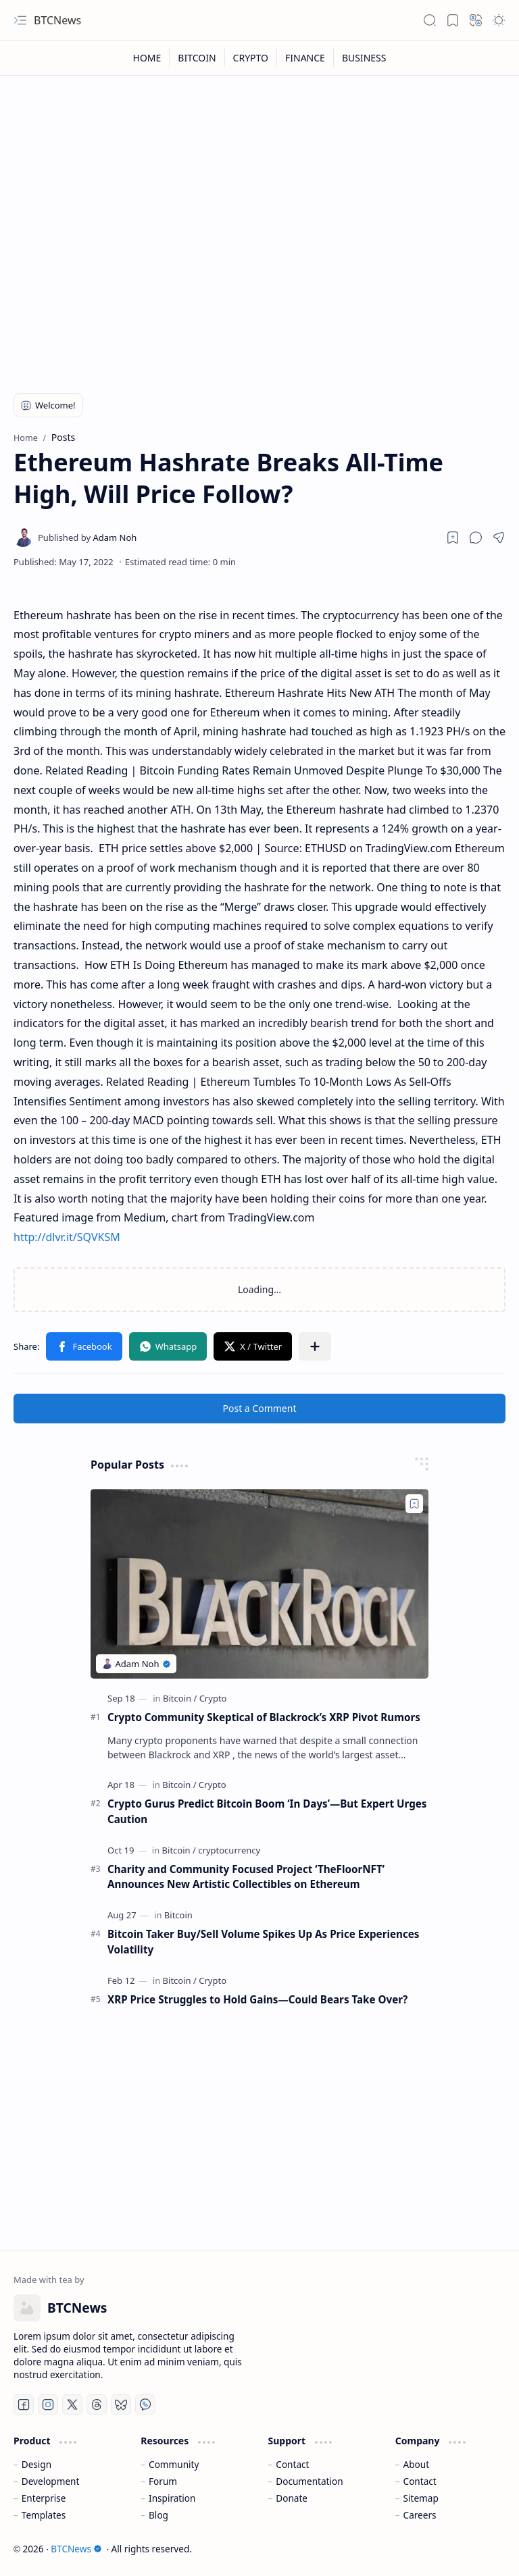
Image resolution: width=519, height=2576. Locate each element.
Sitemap (421, 2498)
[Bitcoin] (180, 1698)
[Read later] (453, 537)
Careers (420, 2514)
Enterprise (44, 2498)
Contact (292, 2464)
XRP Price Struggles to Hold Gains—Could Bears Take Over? (257, 1999)
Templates (44, 2514)
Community (174, 2464)
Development (51, 2481)
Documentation (309, 2481)
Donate (291, 2498)
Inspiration (172, 2498)
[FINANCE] (305, 58)
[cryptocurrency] (229, 1850)
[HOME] (147, 58)
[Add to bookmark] (414, 1503)
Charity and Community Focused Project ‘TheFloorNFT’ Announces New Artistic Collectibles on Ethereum (246, 1876)
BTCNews (57, 20)
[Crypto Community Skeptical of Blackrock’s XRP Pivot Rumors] (259, 1584)
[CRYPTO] (251, 58)
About (416, 2464)
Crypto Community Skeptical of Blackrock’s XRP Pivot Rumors (263, 1717)
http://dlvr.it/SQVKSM (67, 1237)
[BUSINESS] (364, 58)
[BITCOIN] (197, 58)
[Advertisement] (259, 271)
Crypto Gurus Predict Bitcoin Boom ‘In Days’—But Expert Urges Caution (266, 1811)
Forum (163, 2481)
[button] (20, 20)
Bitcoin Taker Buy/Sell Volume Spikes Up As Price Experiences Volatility (263, 1941)
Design (36, 2464)
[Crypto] (213, 1698)
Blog (158, 2514)
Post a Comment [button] (260, 1408)
